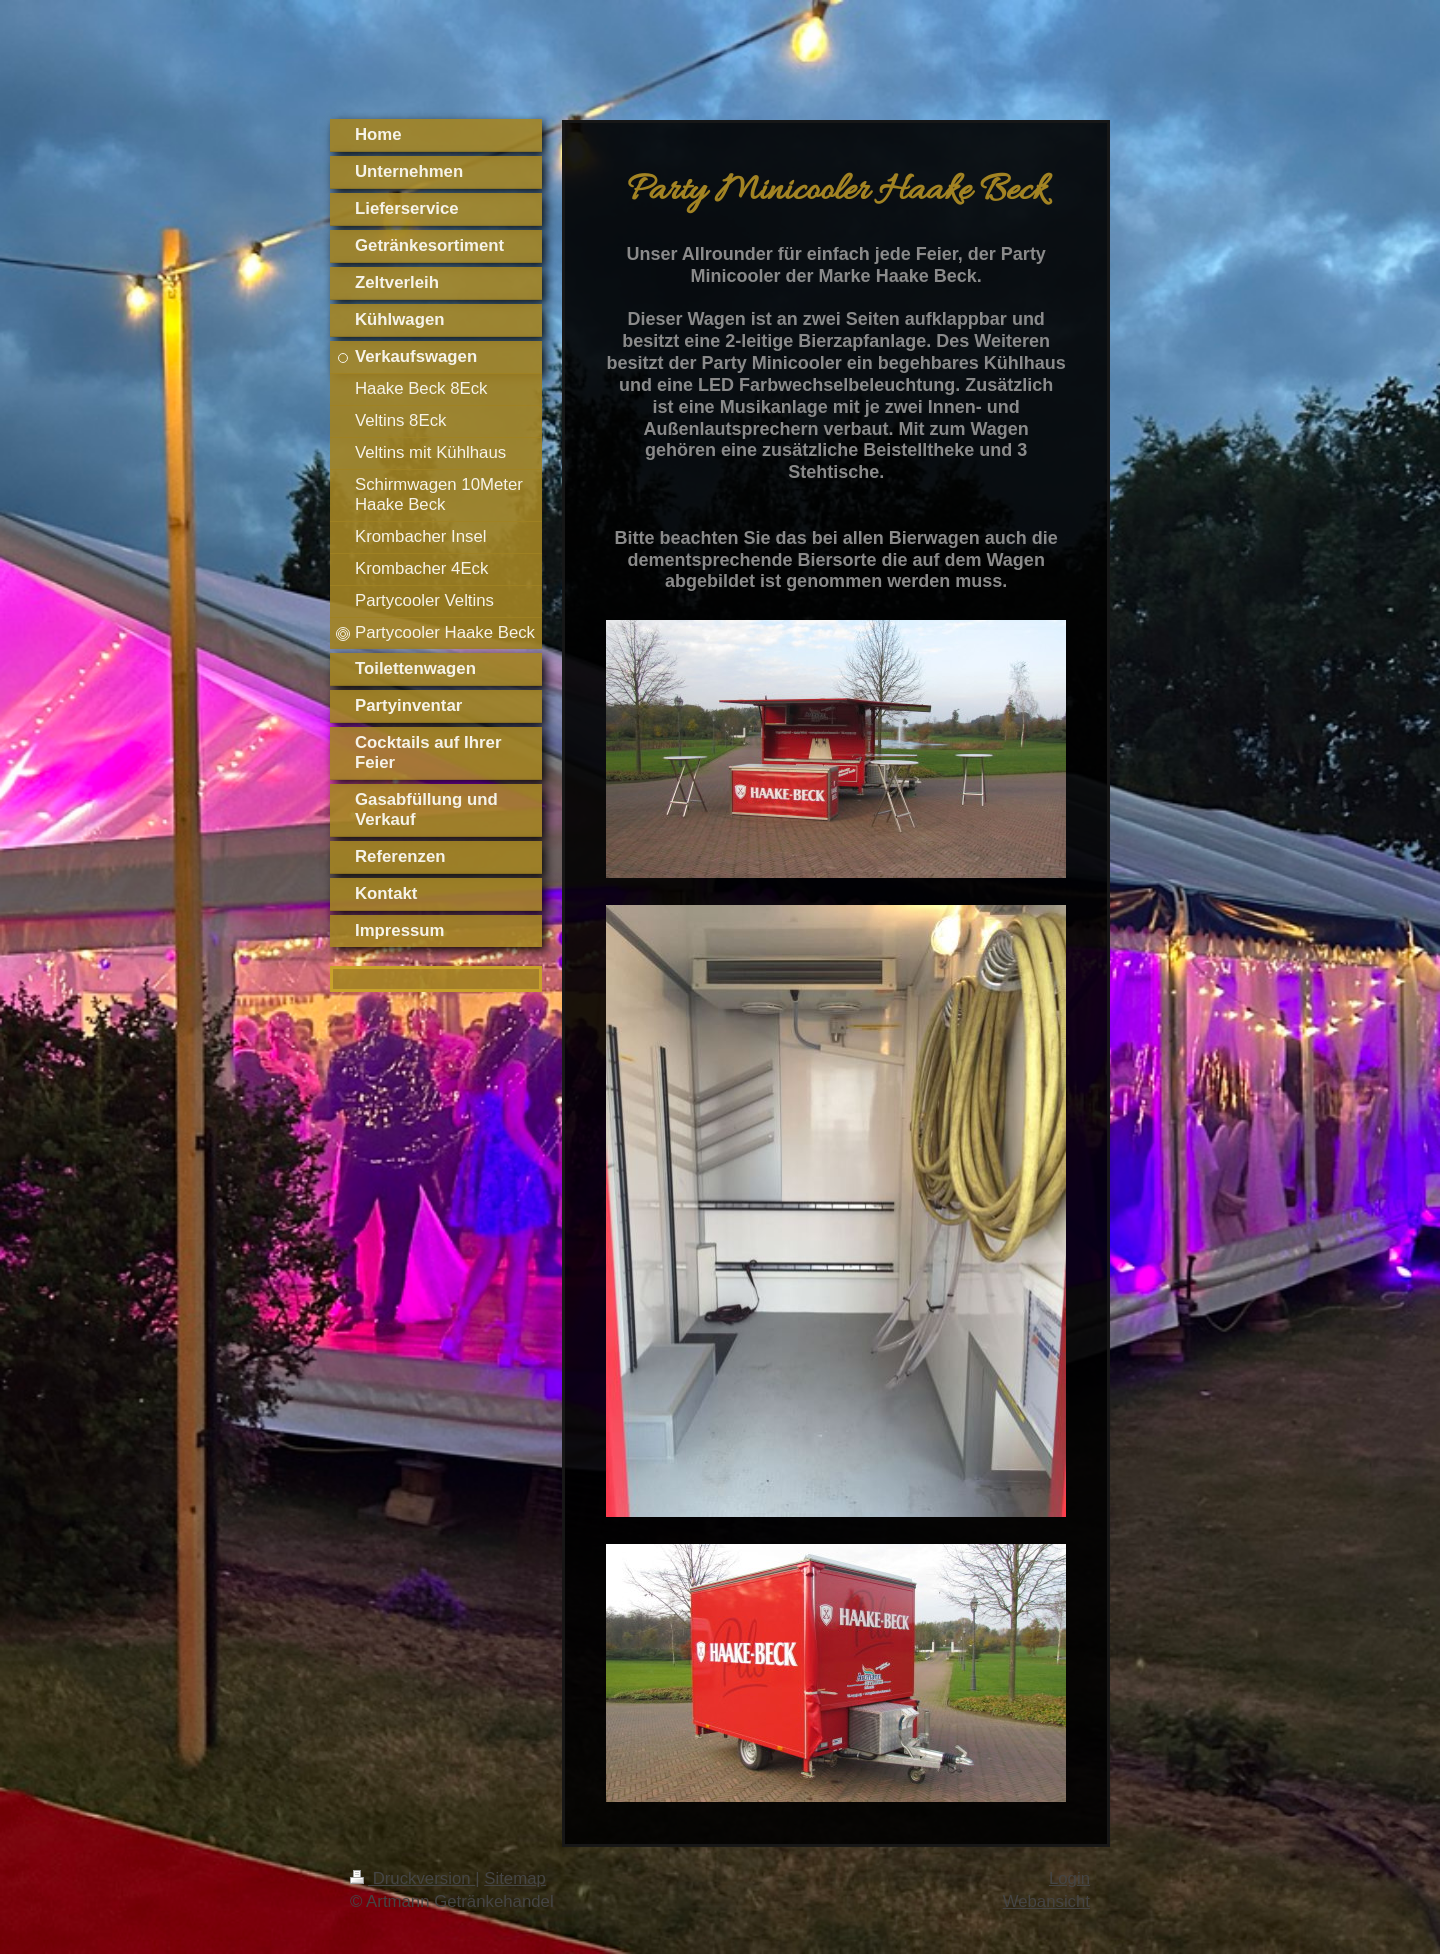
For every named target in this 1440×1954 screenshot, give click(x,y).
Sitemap (515, 1878)
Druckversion (412, 1878)
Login (1069, 1878)
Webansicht (1046, 1901)
